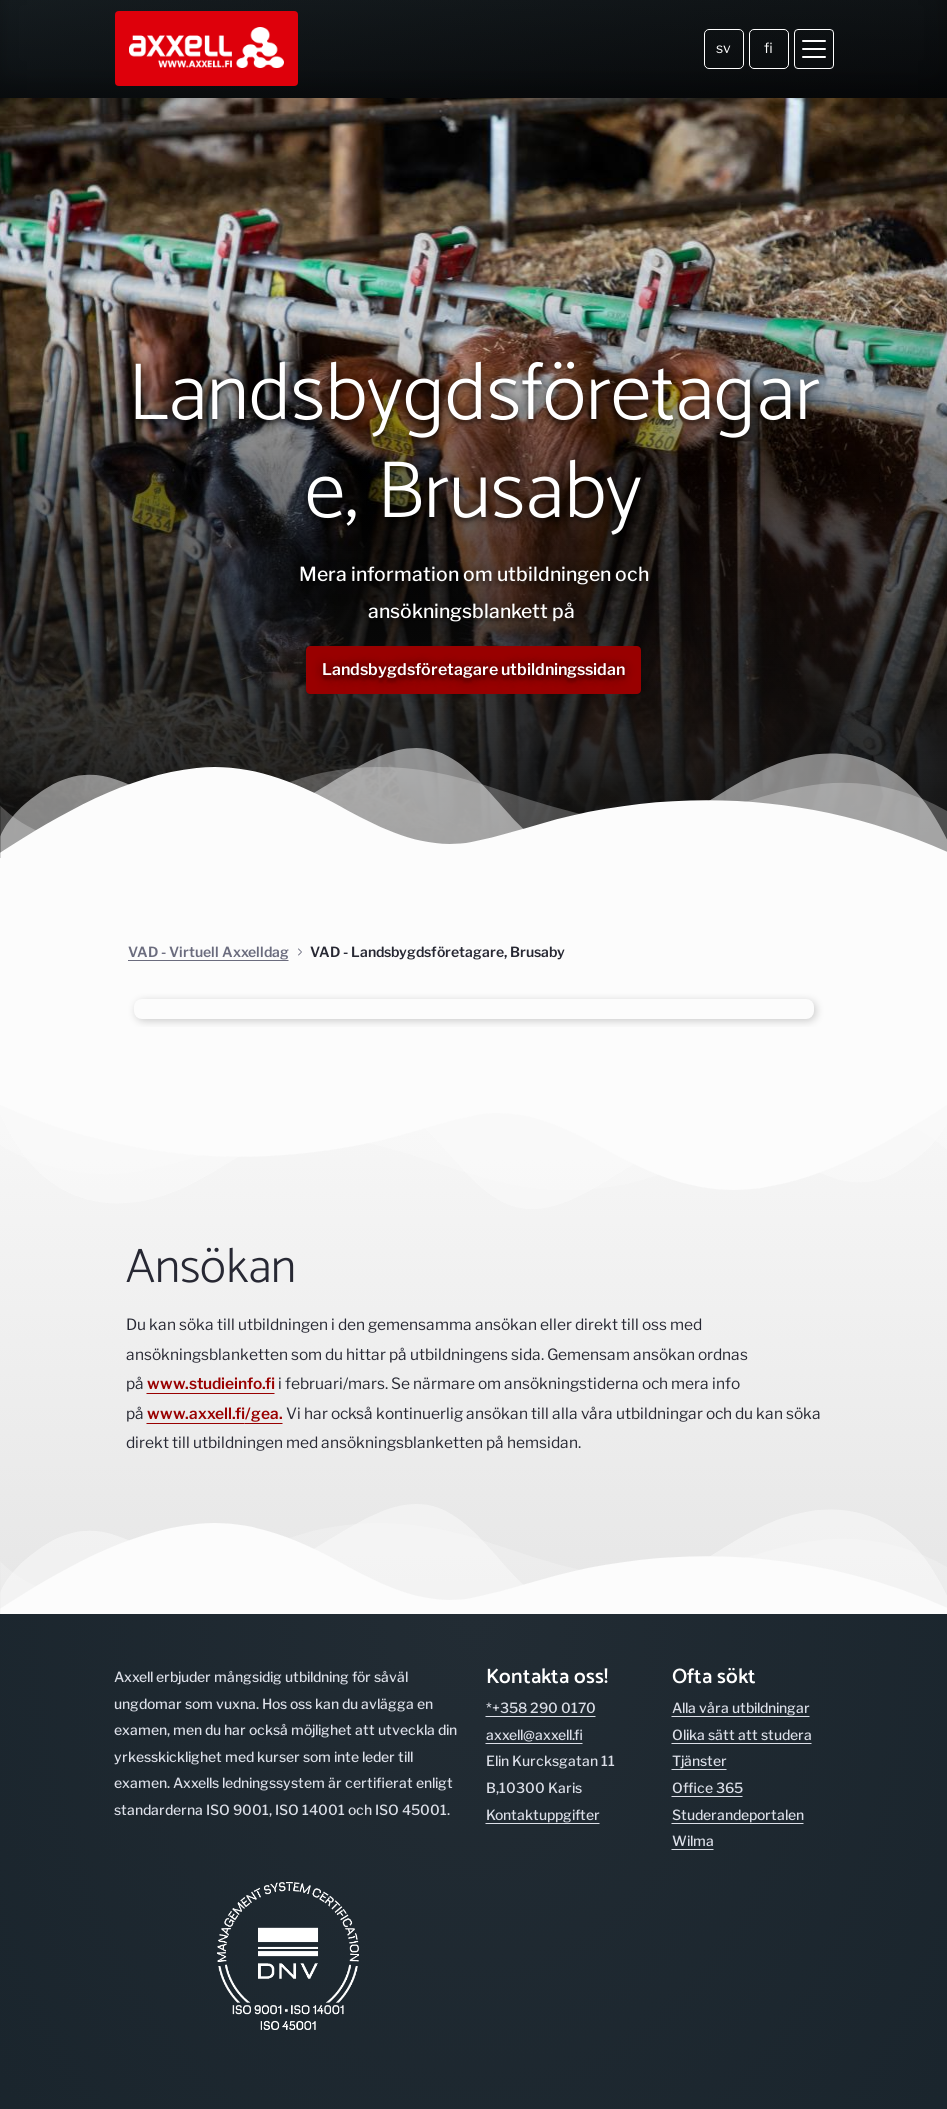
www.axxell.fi (196, 1413)
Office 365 (707, 1787)
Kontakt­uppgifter (543, 1814)
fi (768, 47)
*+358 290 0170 (541, 1707)
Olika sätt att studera (742, 1734)
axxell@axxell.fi (534, 1734)
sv (723, 47)
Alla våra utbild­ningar (741, 1707)
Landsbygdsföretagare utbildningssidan (473, 669)
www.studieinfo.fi (211, 1383)
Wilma (693, 1840)
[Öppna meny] (814, 49)
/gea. (264, 1413)
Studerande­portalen (738, 1814)
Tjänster (699, 1760)
